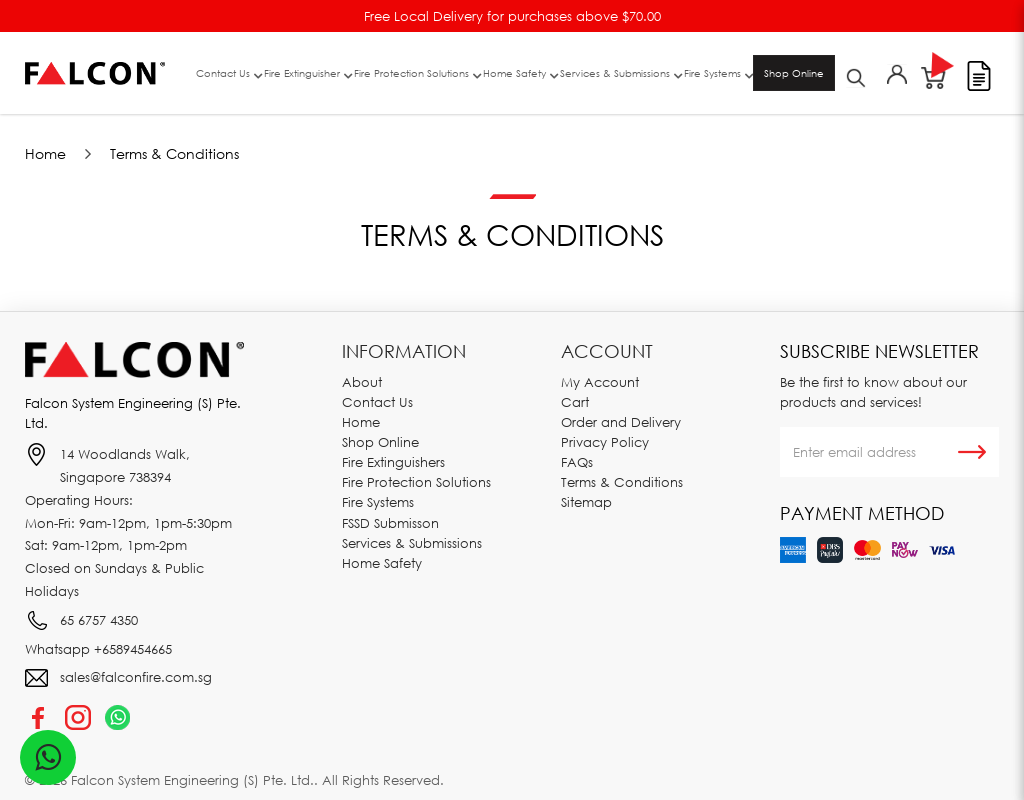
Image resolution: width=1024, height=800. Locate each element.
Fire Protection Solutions (416, 482)
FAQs (577, 462)
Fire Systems (378, 502)
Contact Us (377, 402)
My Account (600, 382)
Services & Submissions (412, 543)
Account (607, 351)
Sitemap (586, 502)
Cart (575, 402)
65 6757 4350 (99, 620)
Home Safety (382, 563)
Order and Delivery (621, 422)
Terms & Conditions (174, 153)
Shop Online (794, 73)
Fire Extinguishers (393, 462)
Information (404, 351)
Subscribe (972, 452)
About (362, 382)
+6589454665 (133, 649)
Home (45, 153)
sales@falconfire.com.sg (136, 677)
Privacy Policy (605, 442)
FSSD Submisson (390, 523)
